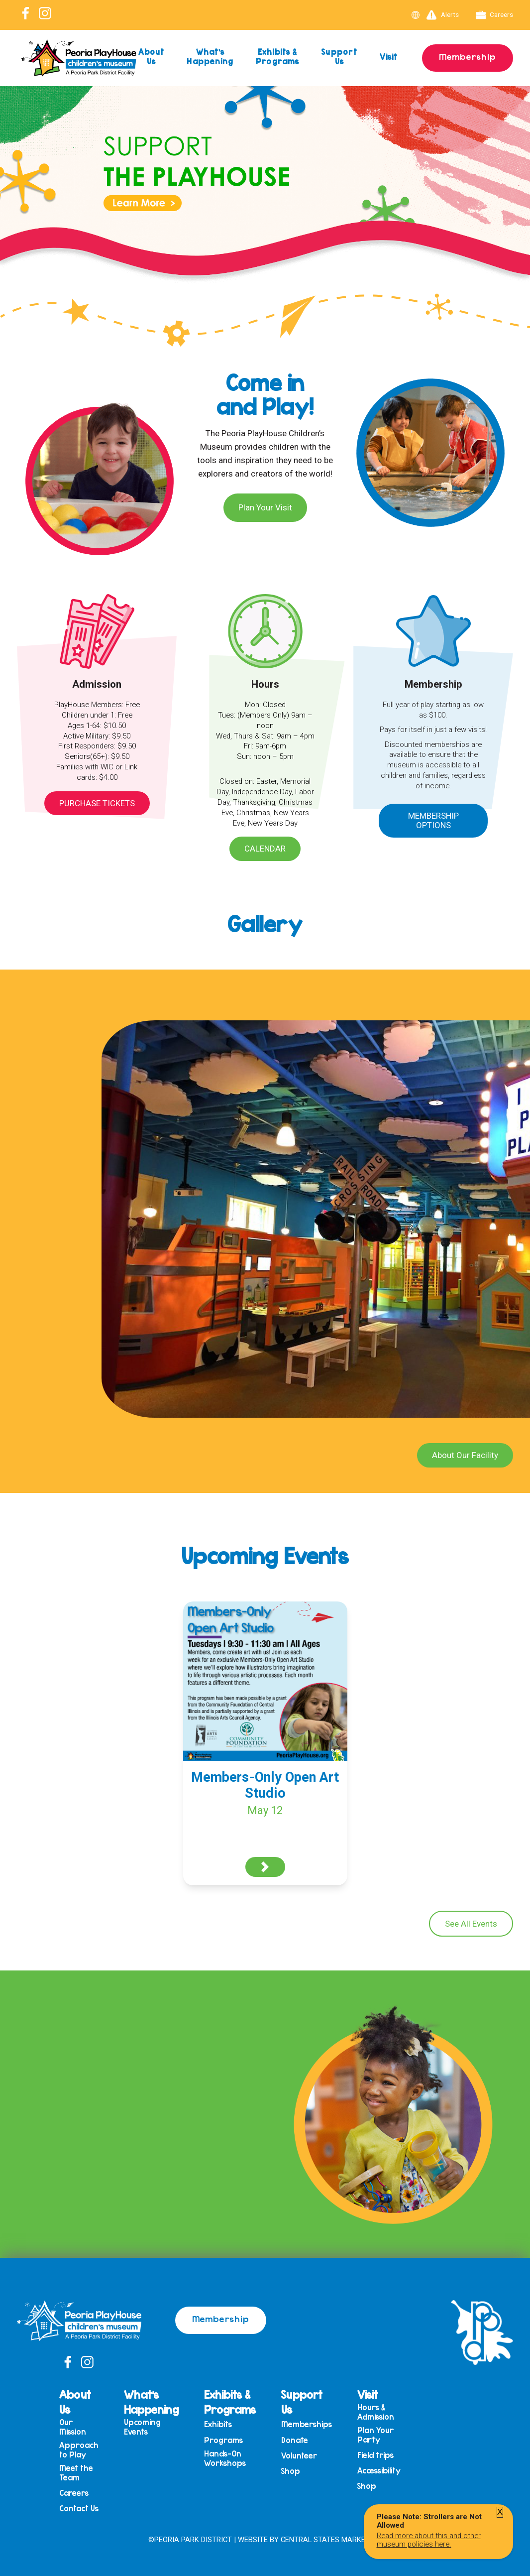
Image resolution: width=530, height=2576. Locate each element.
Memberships (306, 2424)
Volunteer (299, 2455)
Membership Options (433, 820)
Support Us (339, 56)
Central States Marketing (331, 2539)
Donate (294, 2440)
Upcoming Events (142, 2427)
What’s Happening (210, 56)
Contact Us (79, 2508)
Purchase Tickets (97, 803)
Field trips (375, 2455)
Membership (467, 56)
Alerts (442, 15)
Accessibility (379, 2470)
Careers (495, 15)
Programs (223, 2440)
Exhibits (218, 2424)
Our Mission (72, 2427)
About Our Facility (465, 1455)
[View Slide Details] (265, 203)
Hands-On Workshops (225, 2458)
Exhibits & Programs (277, 56)
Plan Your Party (375, 2435)
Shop (290, 2471)
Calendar (265, 849)
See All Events (471, 1924)
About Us (151, 56)
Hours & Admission (375, 2412)
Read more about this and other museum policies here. (429, 2539)
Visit (389, 56)
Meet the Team (76, 2472)
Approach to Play (79, 2450)
